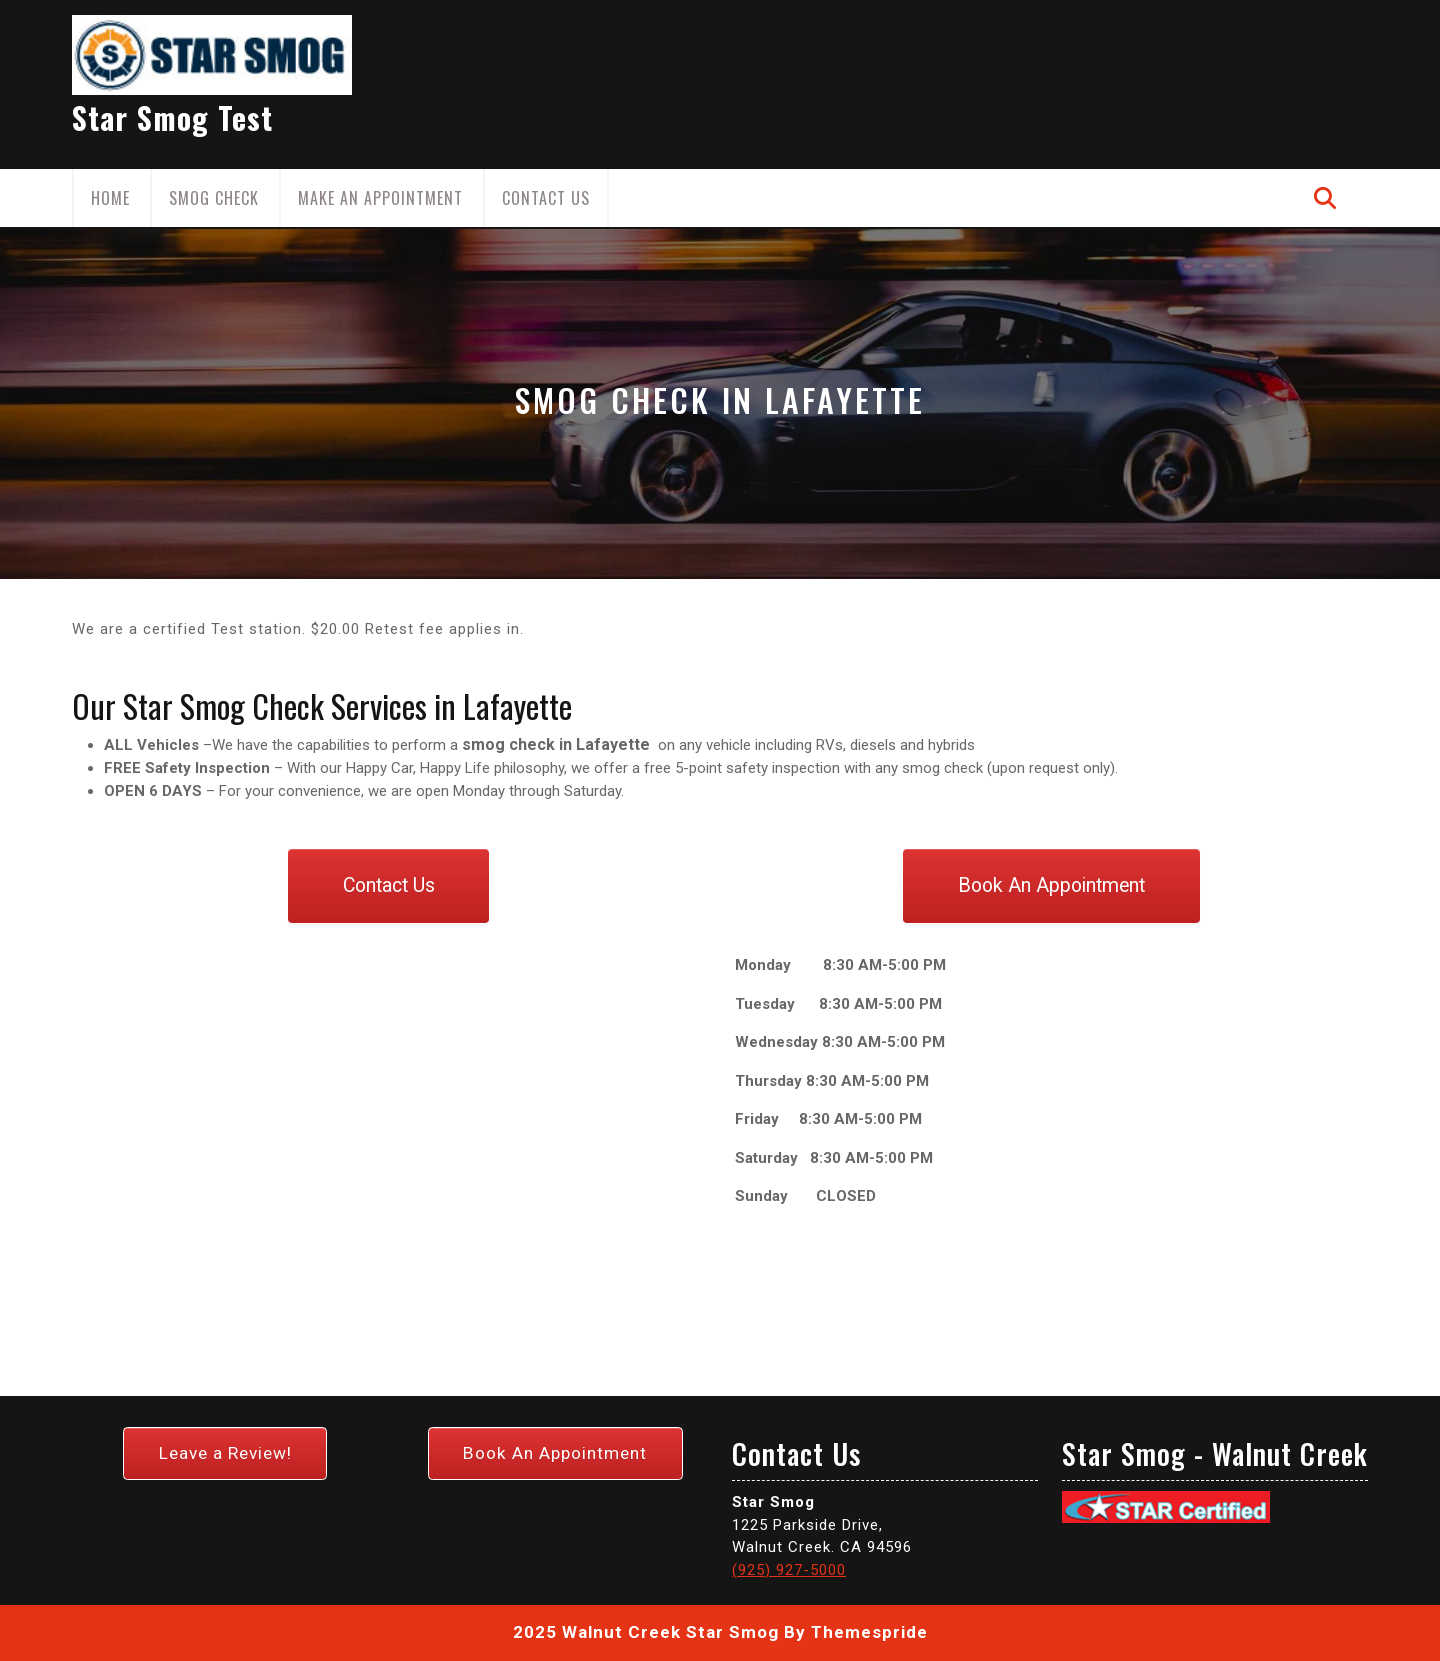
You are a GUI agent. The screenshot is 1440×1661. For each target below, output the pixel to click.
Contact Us (546, 198)
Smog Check (214, 198)
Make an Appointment (380, 198)
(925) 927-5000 (789, 1570)
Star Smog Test (172, 117)
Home (110, 198)
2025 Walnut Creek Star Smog (646, 1632)
